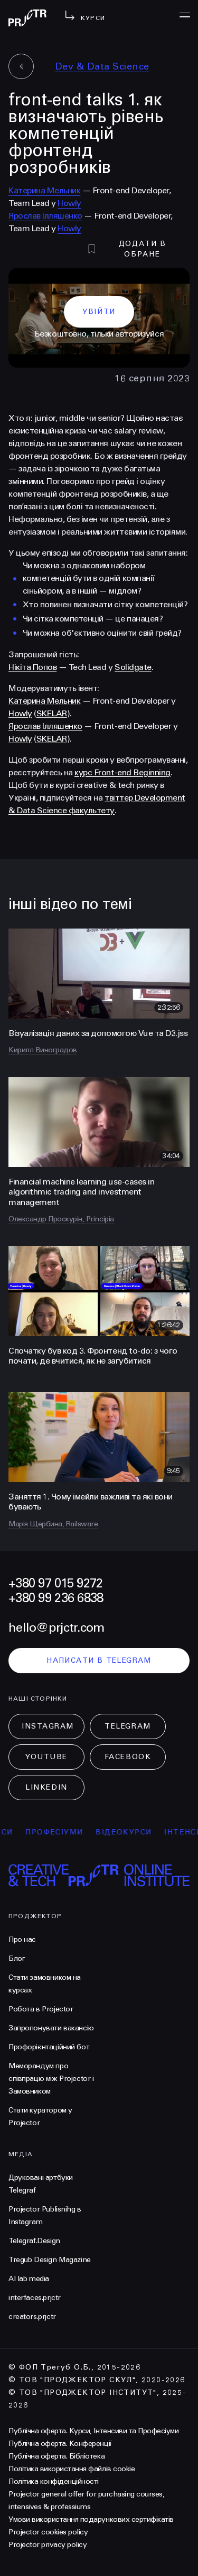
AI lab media (28, 2278)
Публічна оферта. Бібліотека (56, 2456)
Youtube (46, 1756)
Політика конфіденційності (53, 2481)
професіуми (59, 1832)
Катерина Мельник (44, 190)
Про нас (22, 1939)
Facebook (128, 1756)
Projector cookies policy (48, 2532)
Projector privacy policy (47, 2544)
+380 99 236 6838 (55, 1598)
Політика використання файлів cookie (71, 2468)
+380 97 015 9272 (55, 1583)
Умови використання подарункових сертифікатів (91, 2519)
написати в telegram (99, 1660)
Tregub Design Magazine (49, 2259)
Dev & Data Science (102, 66)
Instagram (48, 1726)
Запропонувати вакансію (51, 2028)
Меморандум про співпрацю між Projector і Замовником (51, 2078)
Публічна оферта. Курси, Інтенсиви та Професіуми (93, 2430)
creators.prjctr (32, 2316)
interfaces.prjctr (34, 2297)
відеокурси (129, 1832)
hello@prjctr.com (56, 1627)
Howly (69, 203)
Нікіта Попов (32, 667)
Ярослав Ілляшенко (45, 216)
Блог (16, 1958)
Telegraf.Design (34, 2240)
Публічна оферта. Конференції (60, 2443)
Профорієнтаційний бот (48, 2046)
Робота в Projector (40, 2009)
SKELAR (51, 713)
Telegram (127, 1726)
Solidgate (133, 667)
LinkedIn (46, 1787)
